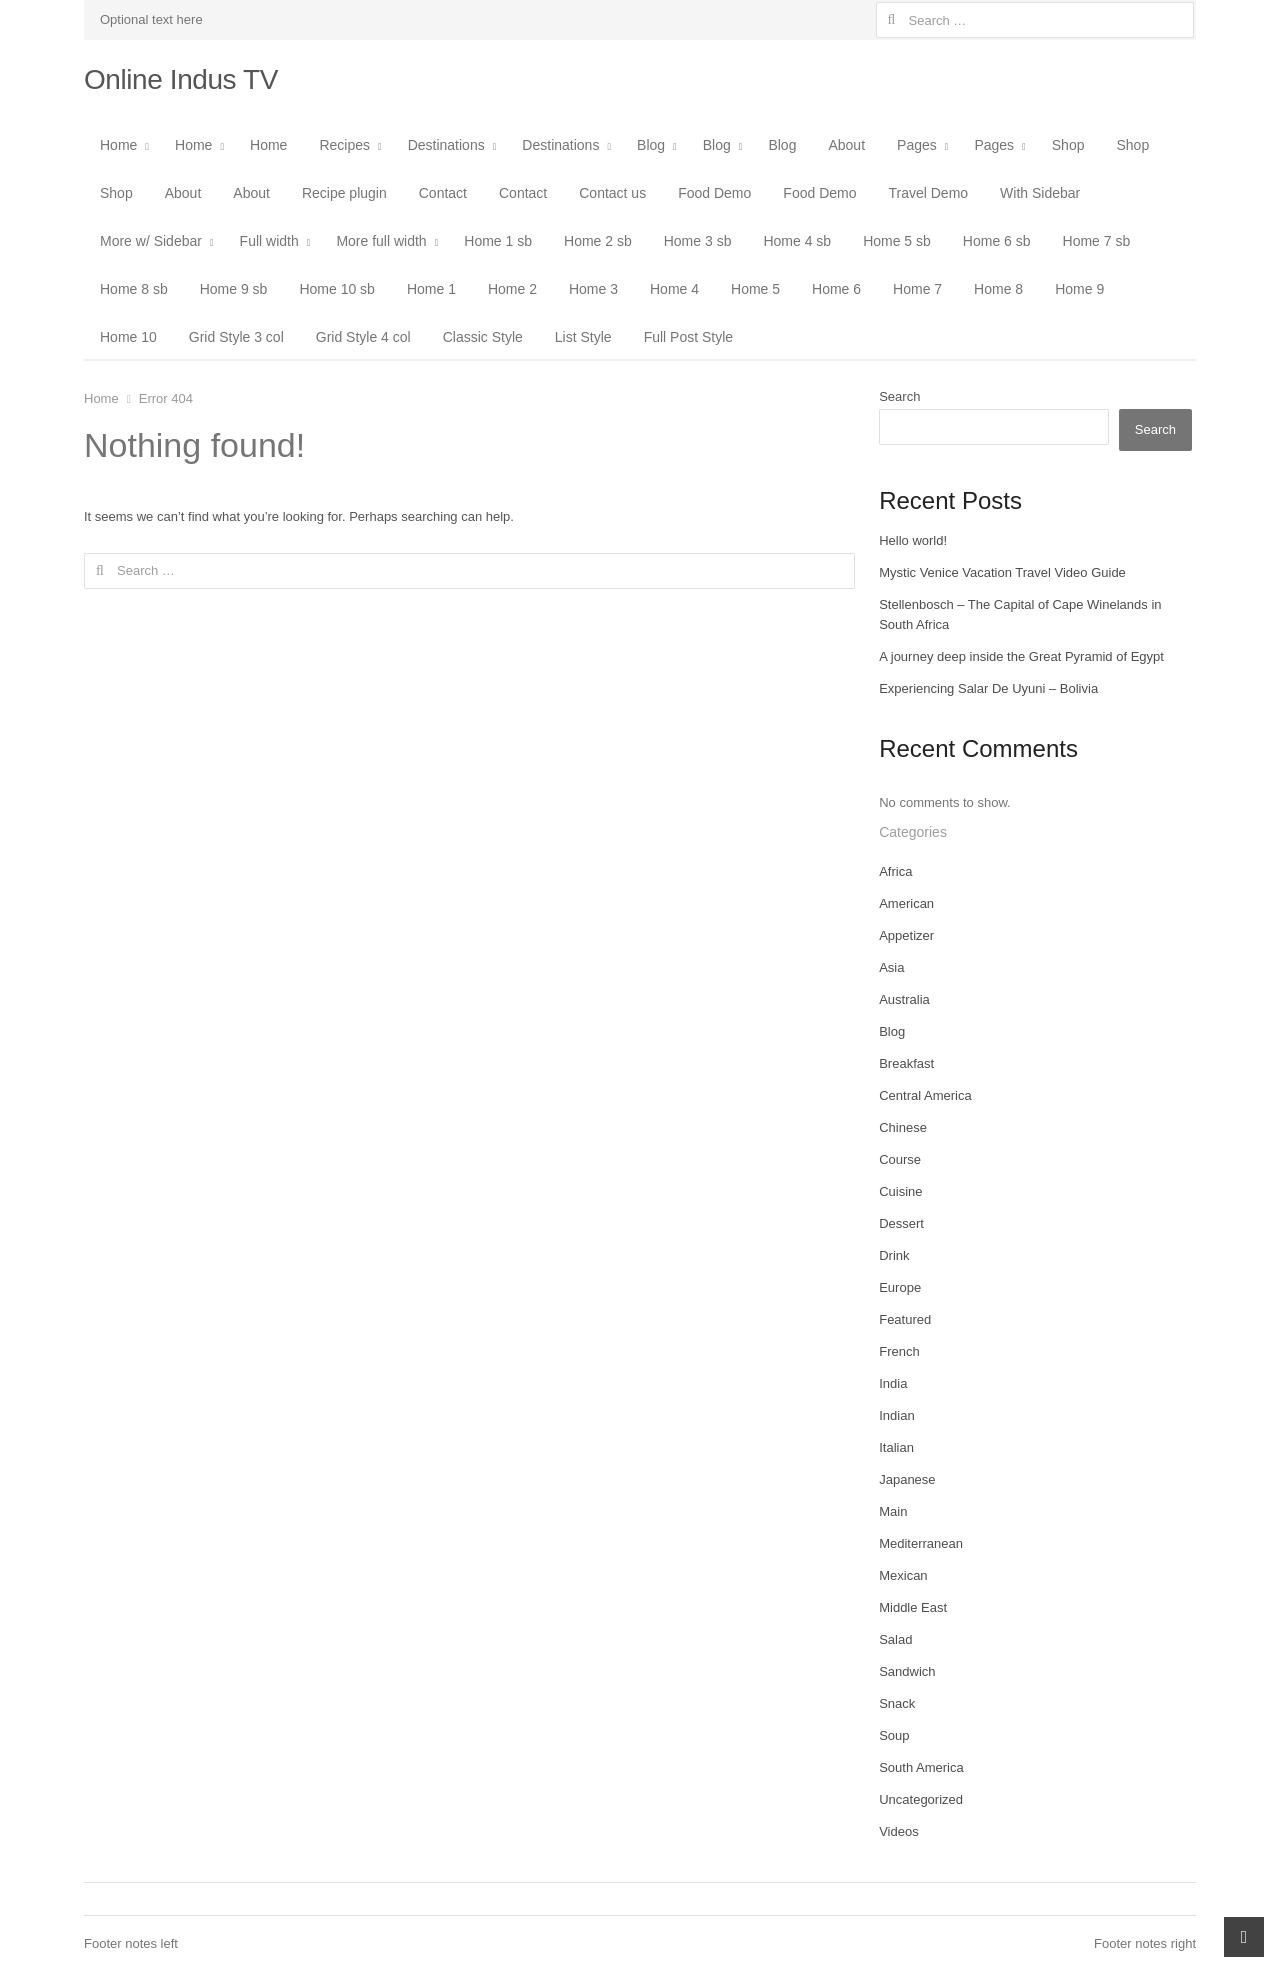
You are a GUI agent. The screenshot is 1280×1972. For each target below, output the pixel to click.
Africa (895, 871)
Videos (899, 1831)
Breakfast (906, 1063)
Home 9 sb (234, 289)
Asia (891, 967)
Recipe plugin (344, 193)
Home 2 (512, 289)
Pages (917, 145)
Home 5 (755, 289)
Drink (894, 1255)
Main (893, 1511)
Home (118, 145)
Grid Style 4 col (363, 337)
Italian (896, 1447)
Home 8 (998, 289)
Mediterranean (921, 1543)
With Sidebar (1040, 193)
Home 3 (593, 289)
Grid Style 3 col (236, 337)
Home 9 (1079, 289)
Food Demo (714, 193)
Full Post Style (688, 337)
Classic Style (483, 337)
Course (900, 1159)
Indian (896, 1415)
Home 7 (917, 289)
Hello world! (913, 540)
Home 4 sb (797, 241)
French (899, 1351)
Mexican (903, 1575)
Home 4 (674, 289)
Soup (894, 1735)
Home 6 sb (997, 241)
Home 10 (128, 337)
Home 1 (431, 289)
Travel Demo (928, 193)
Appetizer (906, 935)
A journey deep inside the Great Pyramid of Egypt (1021, 656)
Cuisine (900, 1191)
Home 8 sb (134, 289)
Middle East (913, 1607)
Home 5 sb (897, 241)
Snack (897, 1703)
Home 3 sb (698, 241)
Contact (443, 193)
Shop (1068, 145)
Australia (904, 999)
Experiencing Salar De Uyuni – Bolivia (988, 688)
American (906, 903)
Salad (895, 1639)
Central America (925, 1095)
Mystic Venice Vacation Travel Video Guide (1002, 572)
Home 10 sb (336, 289)
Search (899, 396)
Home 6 (836, 289)
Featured (905, 1319)
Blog (651, 145)
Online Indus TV (181, 79)
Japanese (907, 1479)
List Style (583, 337)
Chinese (903, 1127)
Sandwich (907, 1671)
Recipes (344, 145)
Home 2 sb (598, 241)
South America (921, 1767)
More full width (381, 241)
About (846, 145)
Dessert (901, 1223)
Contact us (612, 193)
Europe (900, 1287)
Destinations (446, 145)
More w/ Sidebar (151, 241)
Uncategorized (921, 1799)
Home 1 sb (498, 241)
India (893, 1383)
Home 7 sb (1097, 241)
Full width (269, 241)
